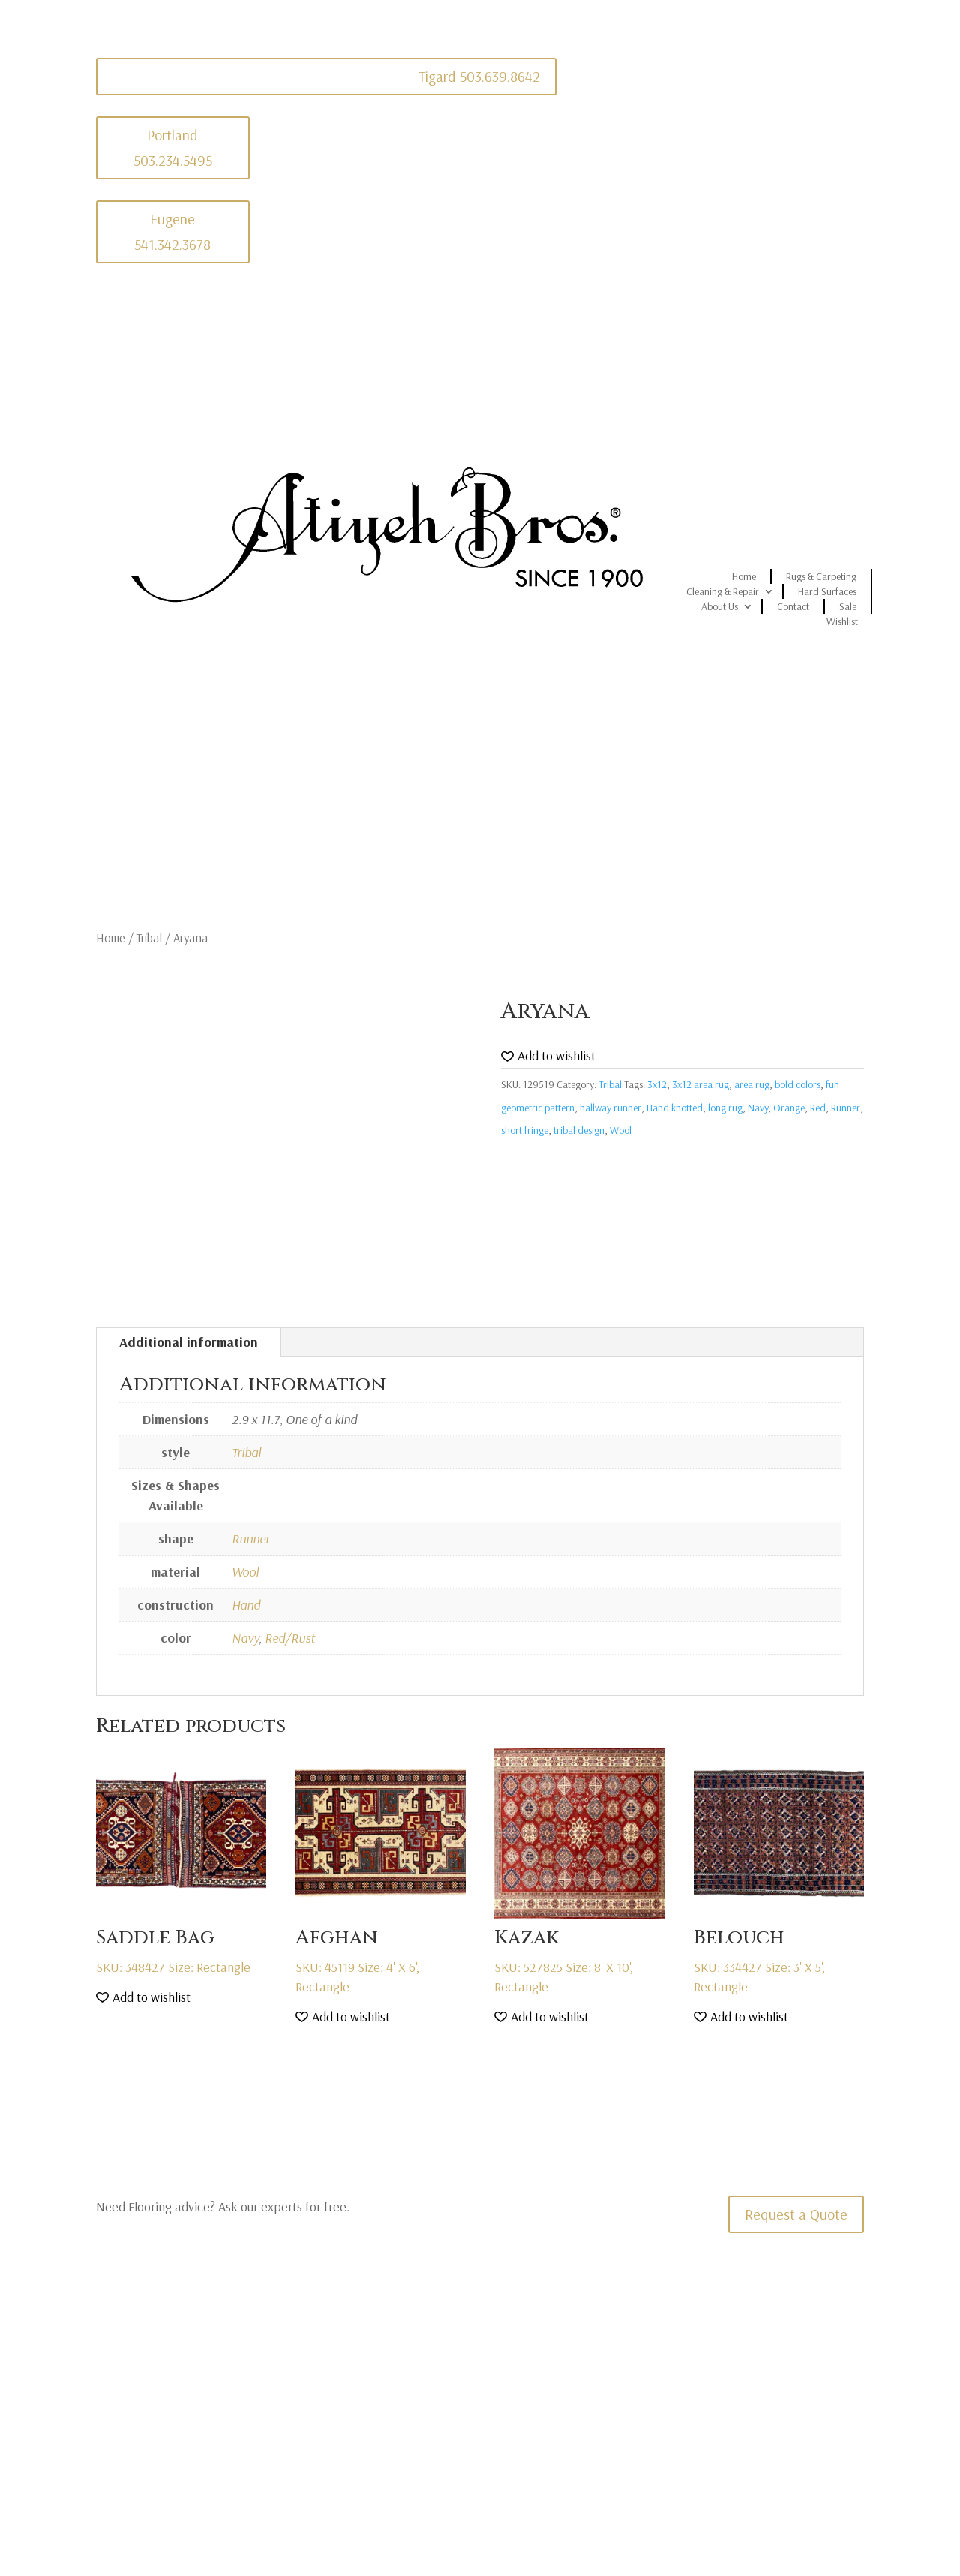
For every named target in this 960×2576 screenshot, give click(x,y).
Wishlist (842, 621)
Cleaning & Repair (722, 591)
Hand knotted (674, 1107)
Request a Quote (796, 2214)
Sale (847, 606)
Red (818, 1107)
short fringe (524, 1130)
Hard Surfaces (827, 591)
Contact (793, 606)
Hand (246, 1604)
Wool (621, 1130)
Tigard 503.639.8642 (479, 76)
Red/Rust (290, 1637)
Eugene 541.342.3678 (172, 231)
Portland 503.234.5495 (173, 147)
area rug (752, 1084)
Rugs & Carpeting (821, 576)
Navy (758, 1107)
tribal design (579, 1130)
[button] (548, 1056)
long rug (725, 1107)
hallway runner (610, 1107)
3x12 (657, 1084)
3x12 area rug (700, 1084)
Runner (845, 1107)
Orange (789, 1107)
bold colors (797, 1084)
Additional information (188, 1342)
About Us (719, 606)
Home (744, 576)
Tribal (149, 937)
